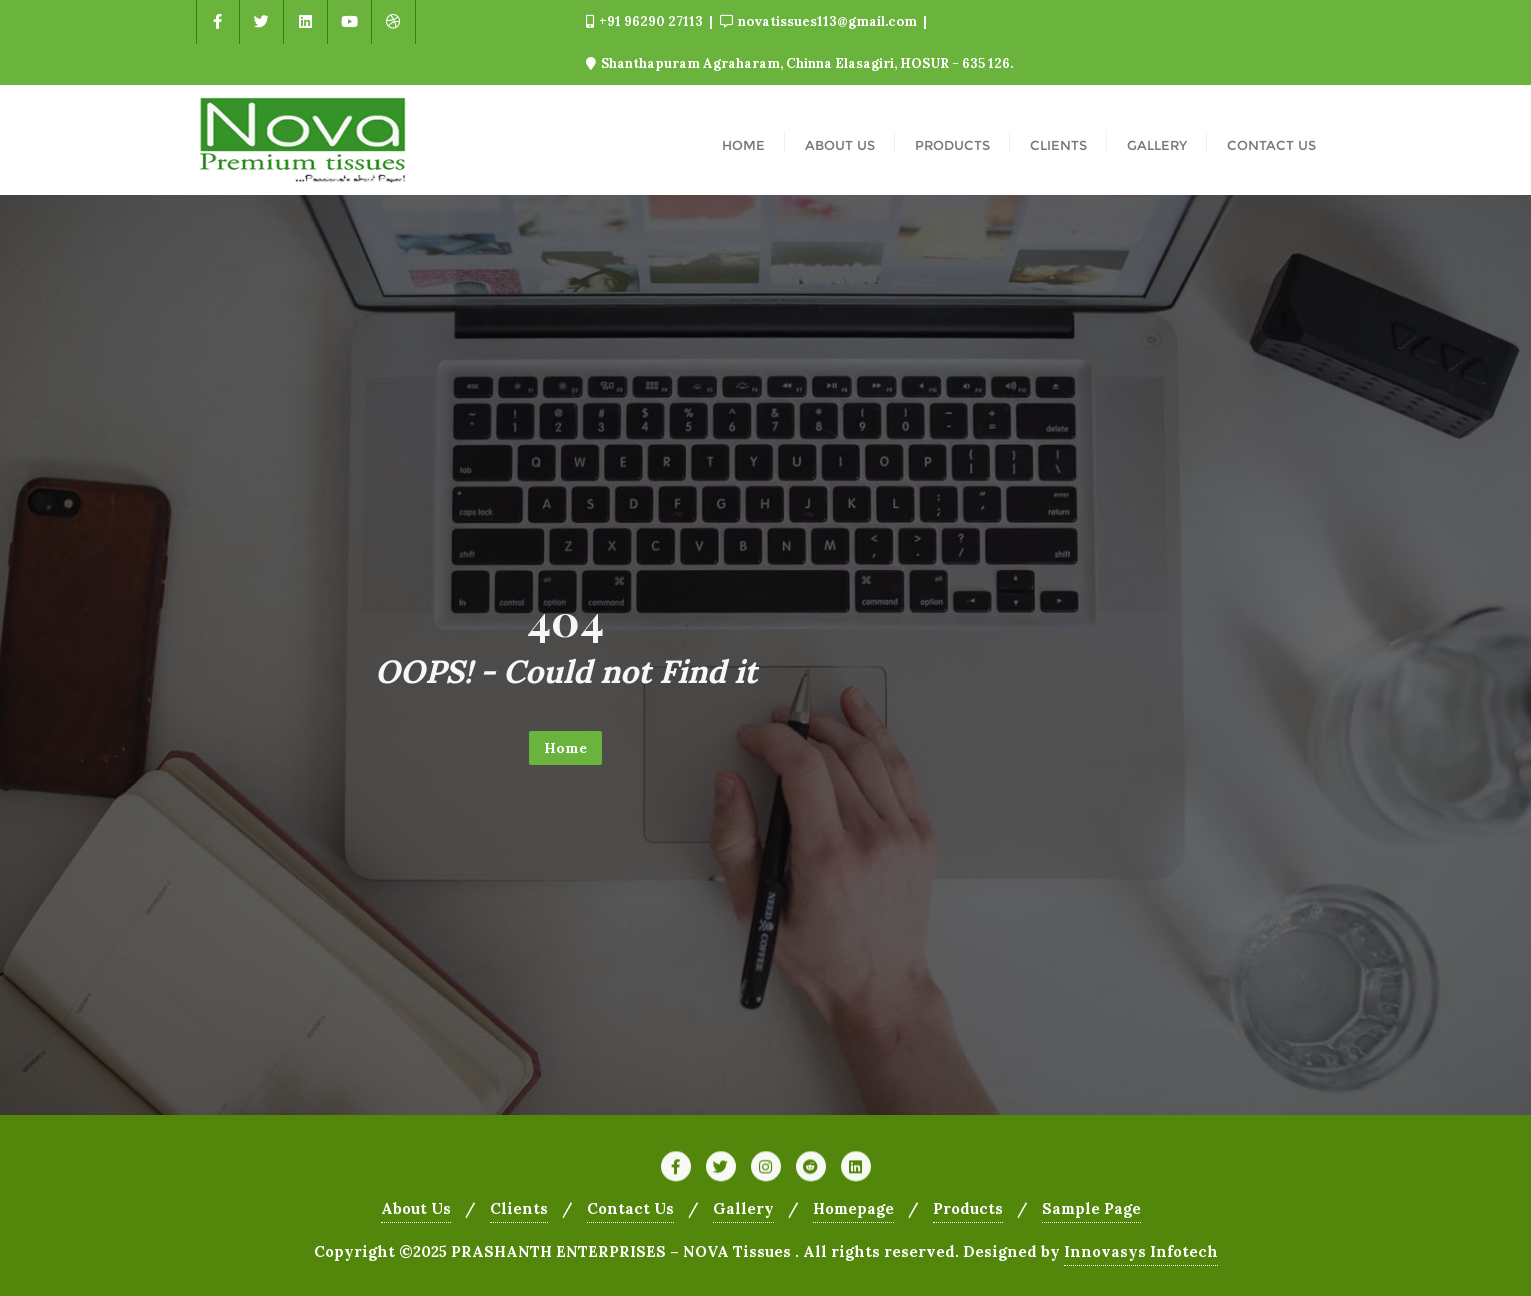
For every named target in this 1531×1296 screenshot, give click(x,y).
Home (565, 748)
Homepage (853, 1208)
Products (968, 1208)
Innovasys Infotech (1141, 1251)
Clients (519, 1208)
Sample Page (1091, 1208)
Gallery (743, 1208)
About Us (416, 1208)
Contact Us (630, 1208)
